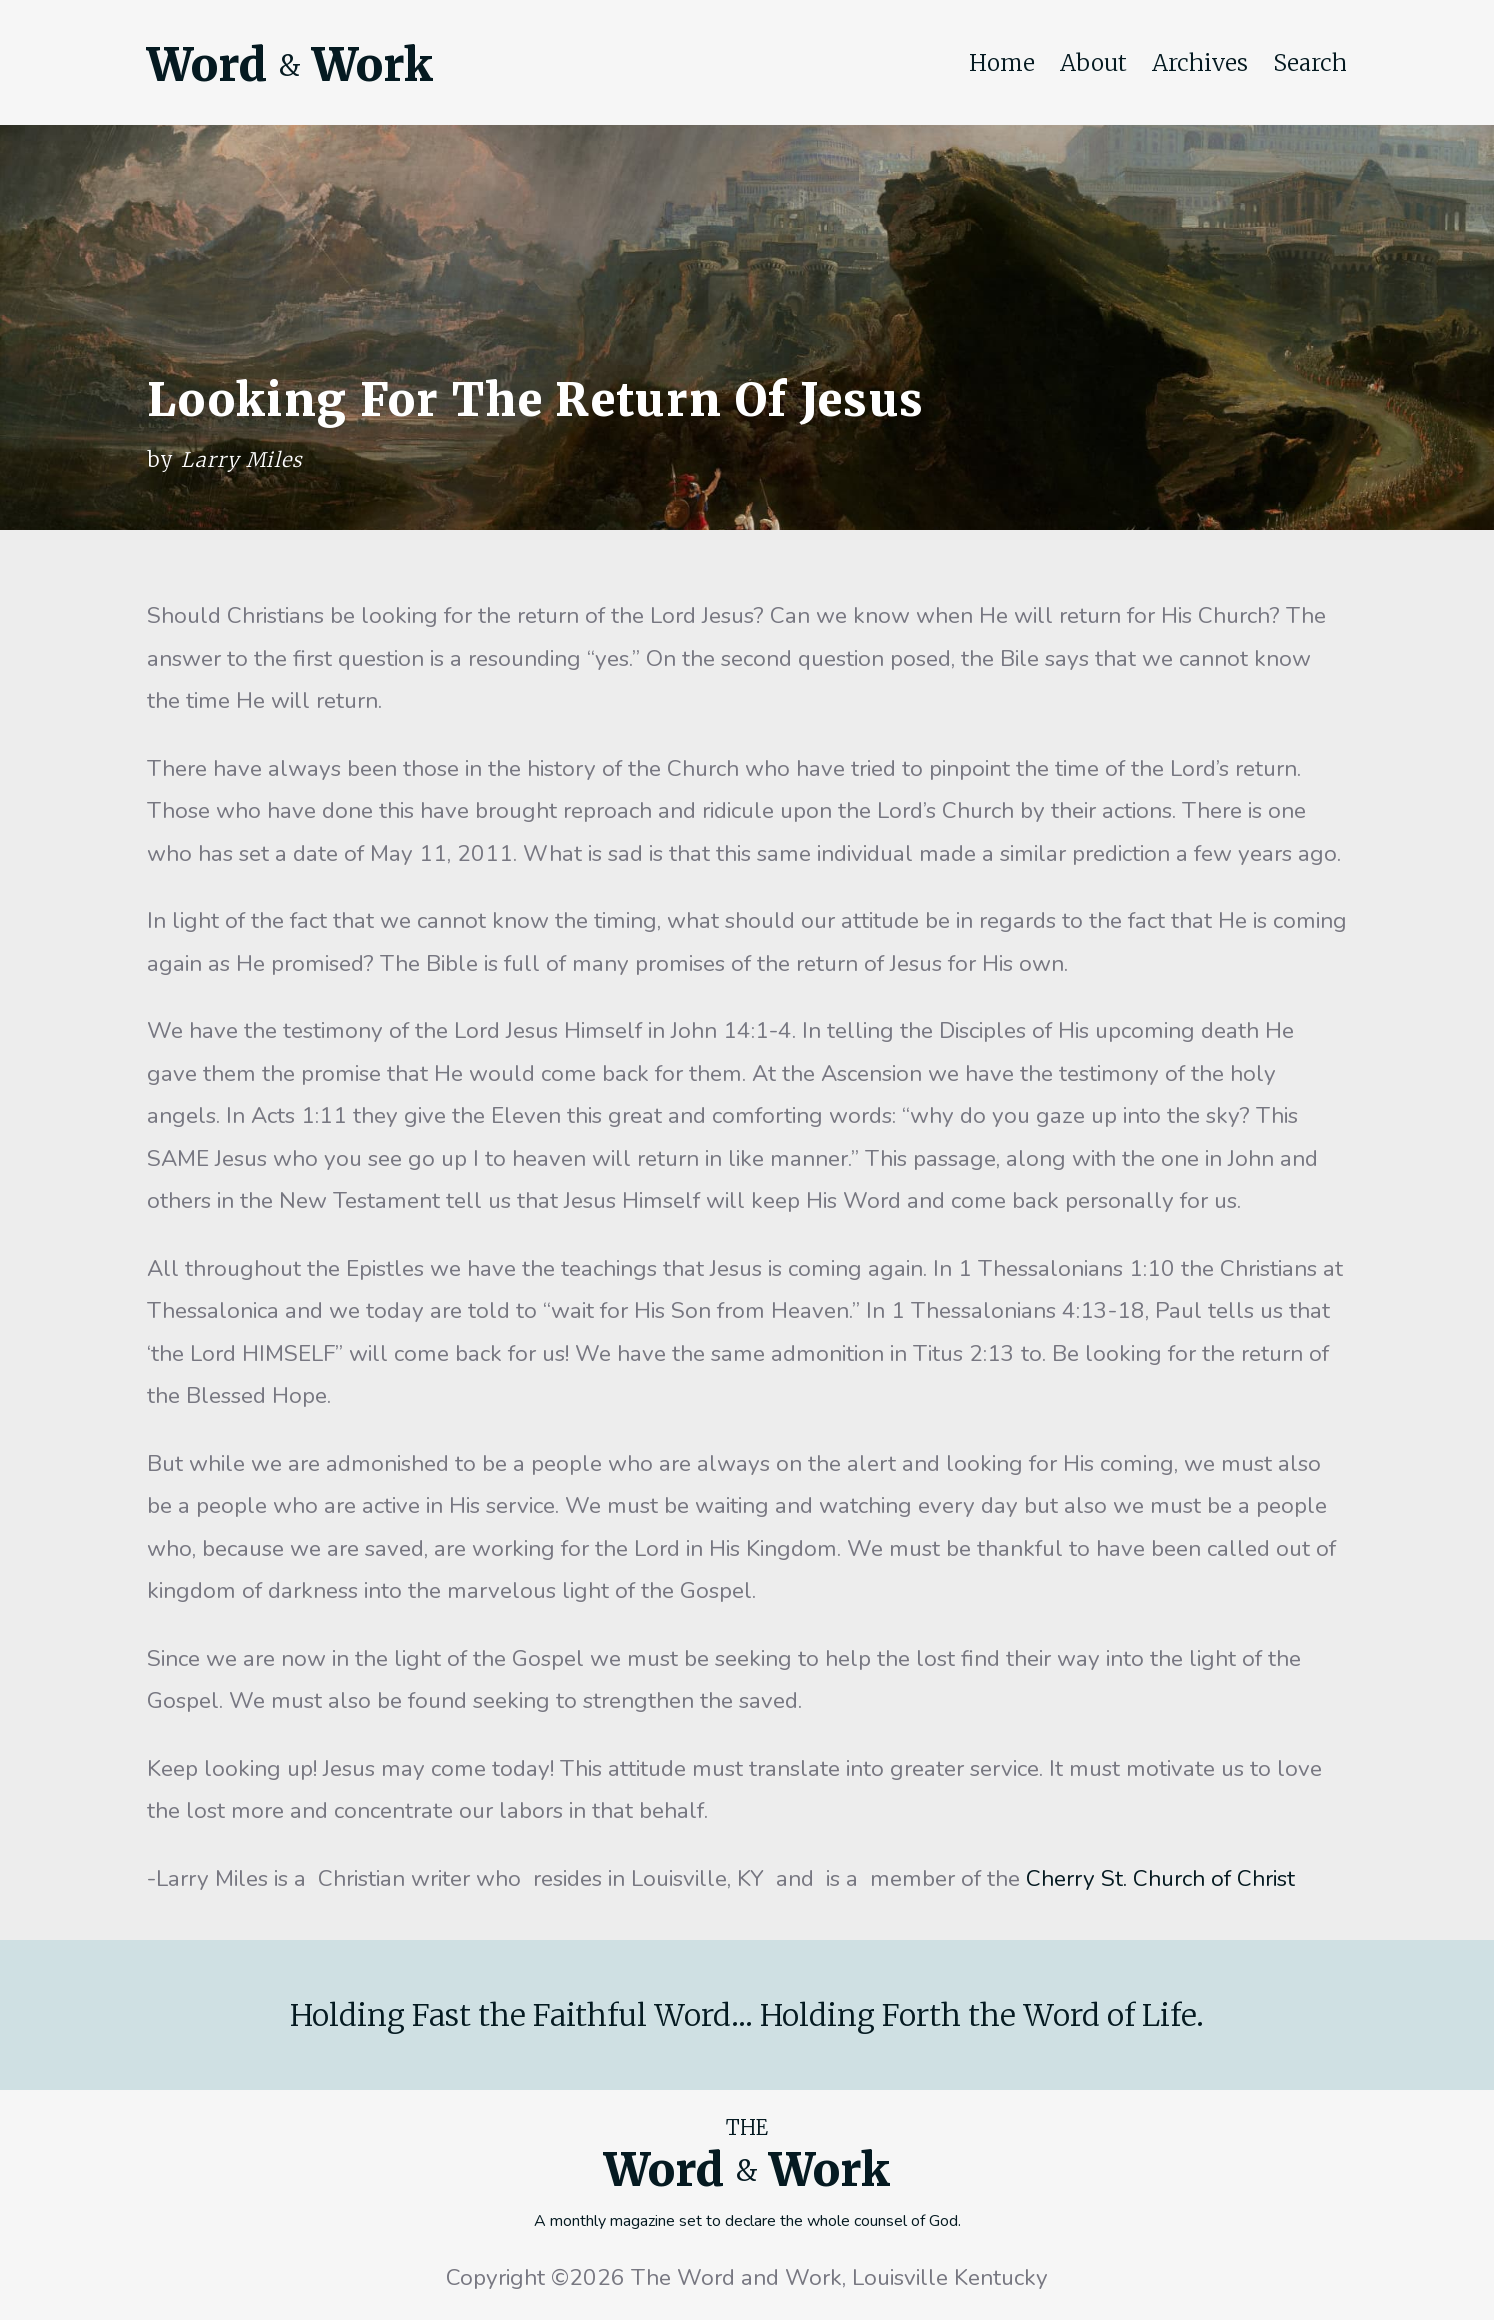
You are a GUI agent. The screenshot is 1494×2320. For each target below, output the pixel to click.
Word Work (290, 65)
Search (1310, 63)
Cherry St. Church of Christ (1160, 1878)
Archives (1200, 63)
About (1093, 63)
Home (1002, 63)
